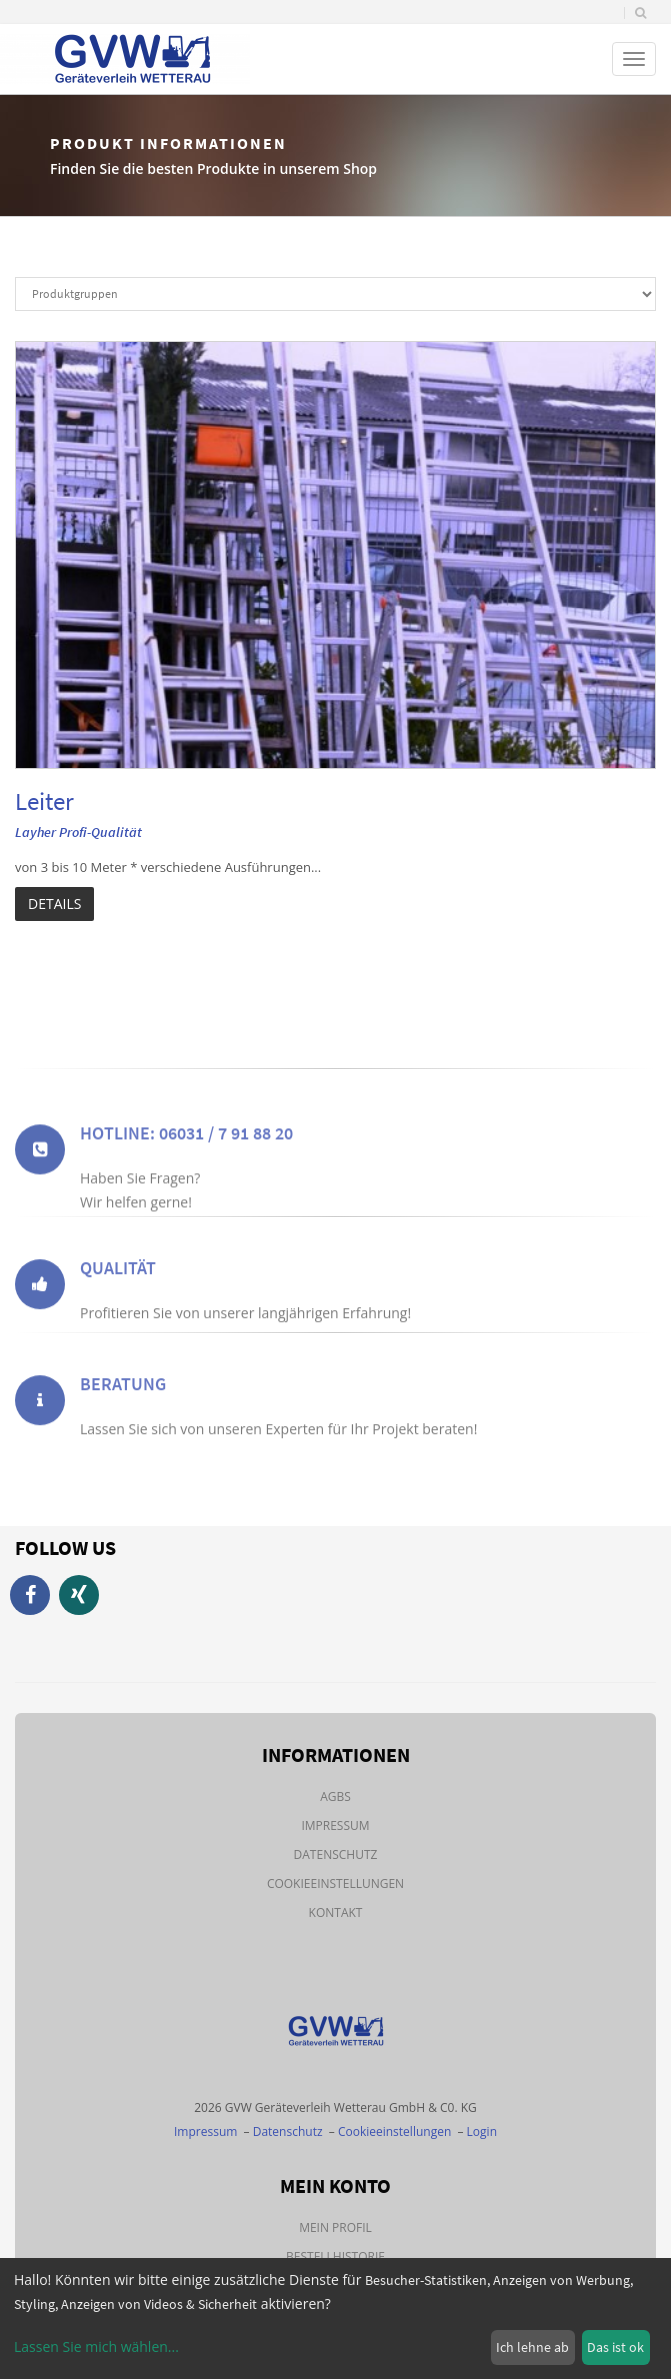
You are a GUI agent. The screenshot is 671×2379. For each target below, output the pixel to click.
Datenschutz (336, 1854)
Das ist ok (615, 2347)
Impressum (335, 1825)
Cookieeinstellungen (335, 1883)
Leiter (44, 801)
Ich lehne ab (532, 2347)
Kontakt (336, 1912)
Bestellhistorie (335, 2256)
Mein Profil (335, 2227)
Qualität (118, 1289)
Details (54, 903)
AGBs (335, 1796)
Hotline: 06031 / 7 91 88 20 (186, 1161)
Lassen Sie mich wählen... (96, 2346)
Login (482, 2131)
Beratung (123, 1405)
